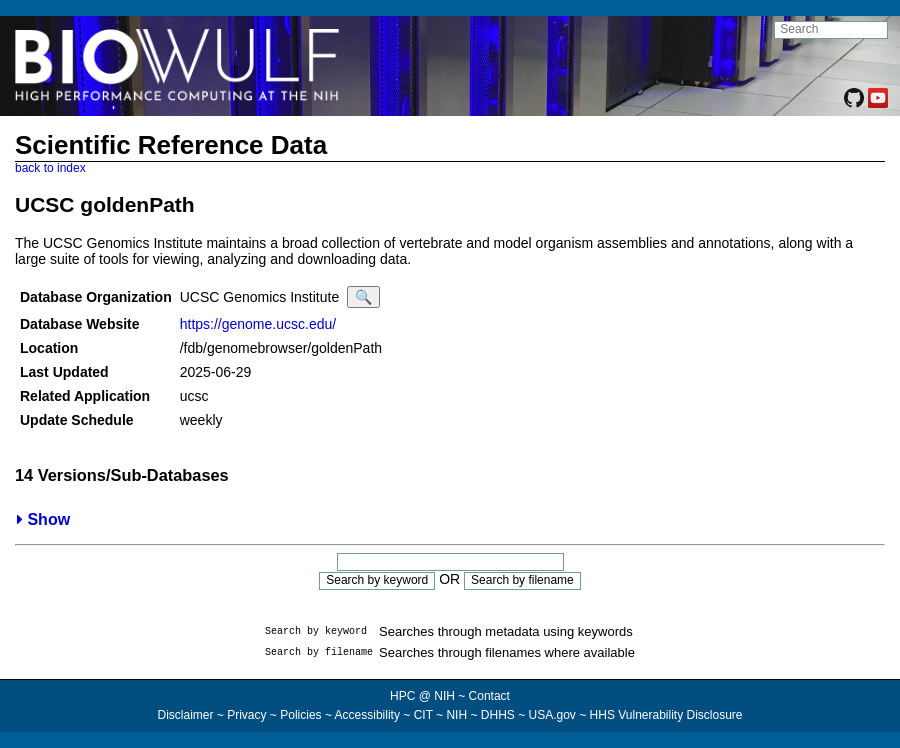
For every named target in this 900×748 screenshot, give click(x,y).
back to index (50, 168)
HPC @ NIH (424, 696)
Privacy (246, 715)
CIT (423, 715)
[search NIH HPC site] (831, 30)
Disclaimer (185, 715)
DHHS (498, 715)
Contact (489, 696)
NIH (456, 715)
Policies (300, 715)
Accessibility (367, 715)
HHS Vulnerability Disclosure (666, 715)
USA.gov (552, 715)
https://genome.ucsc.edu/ (258, 324)
